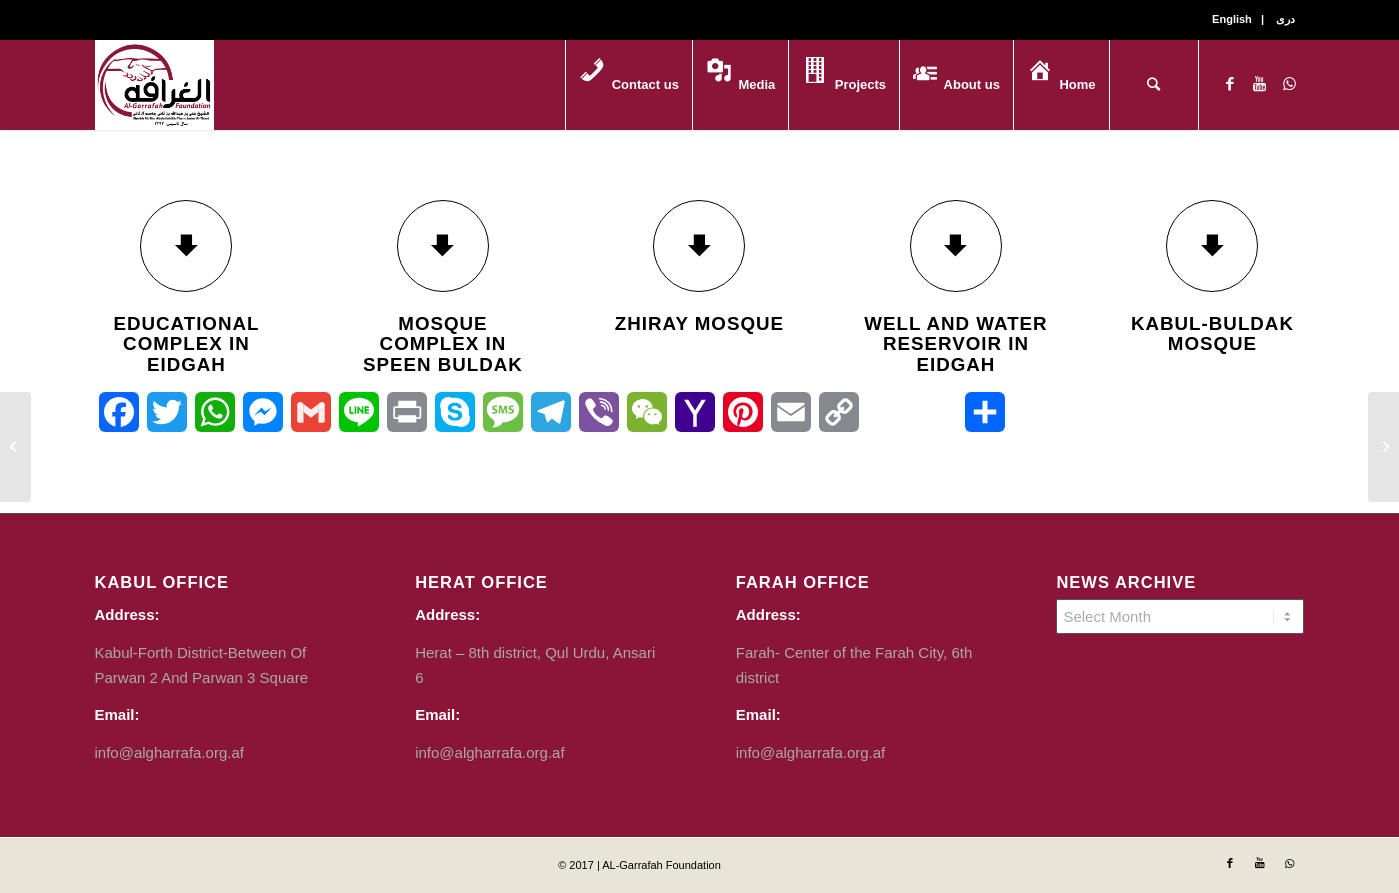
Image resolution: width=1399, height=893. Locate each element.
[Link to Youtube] (1260, 84)
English (1232, 19)
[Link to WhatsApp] (1290, 84)
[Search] (1154, 85)
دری (1285, 19)
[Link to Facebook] (1230, 84)
